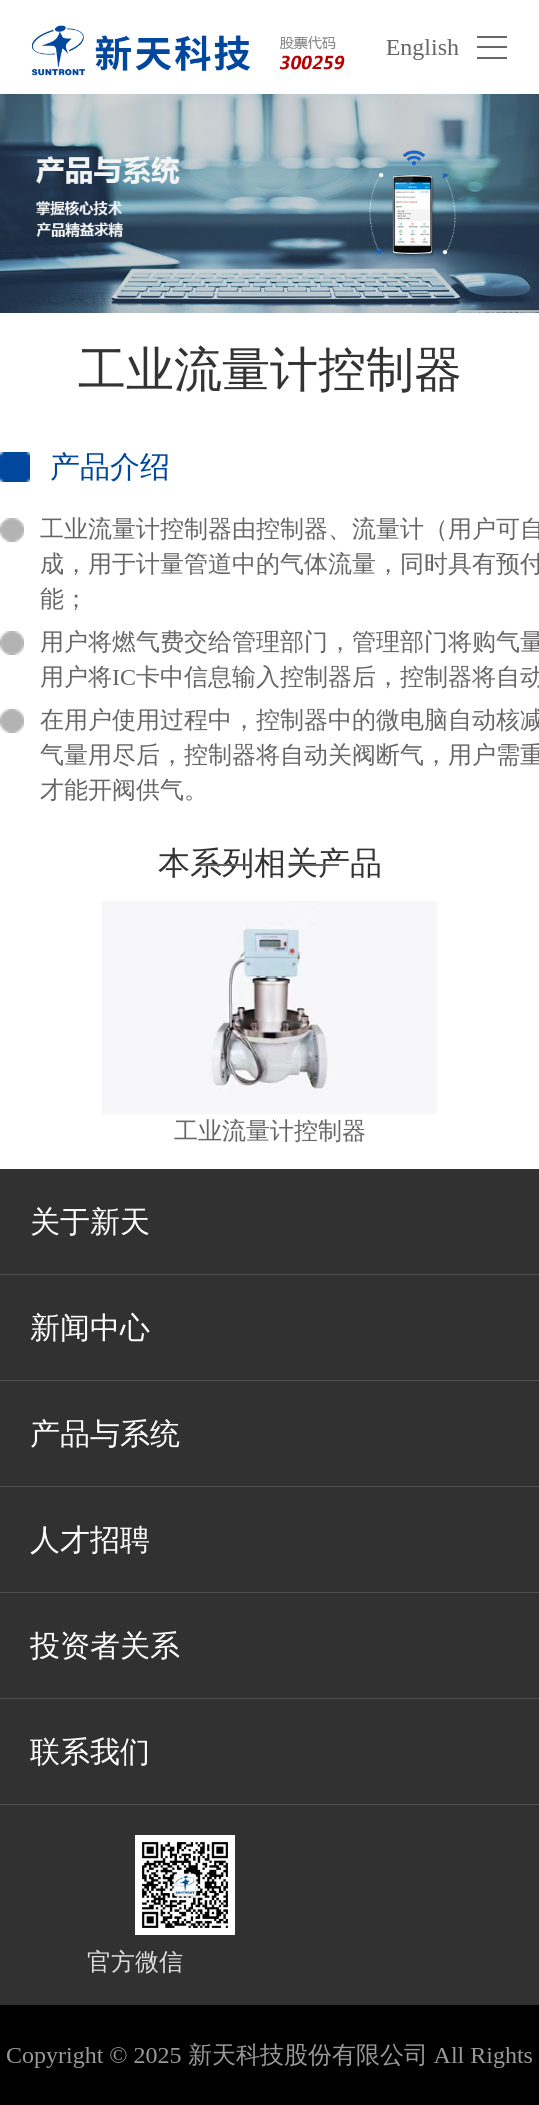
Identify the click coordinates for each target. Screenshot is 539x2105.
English (422, 47)
